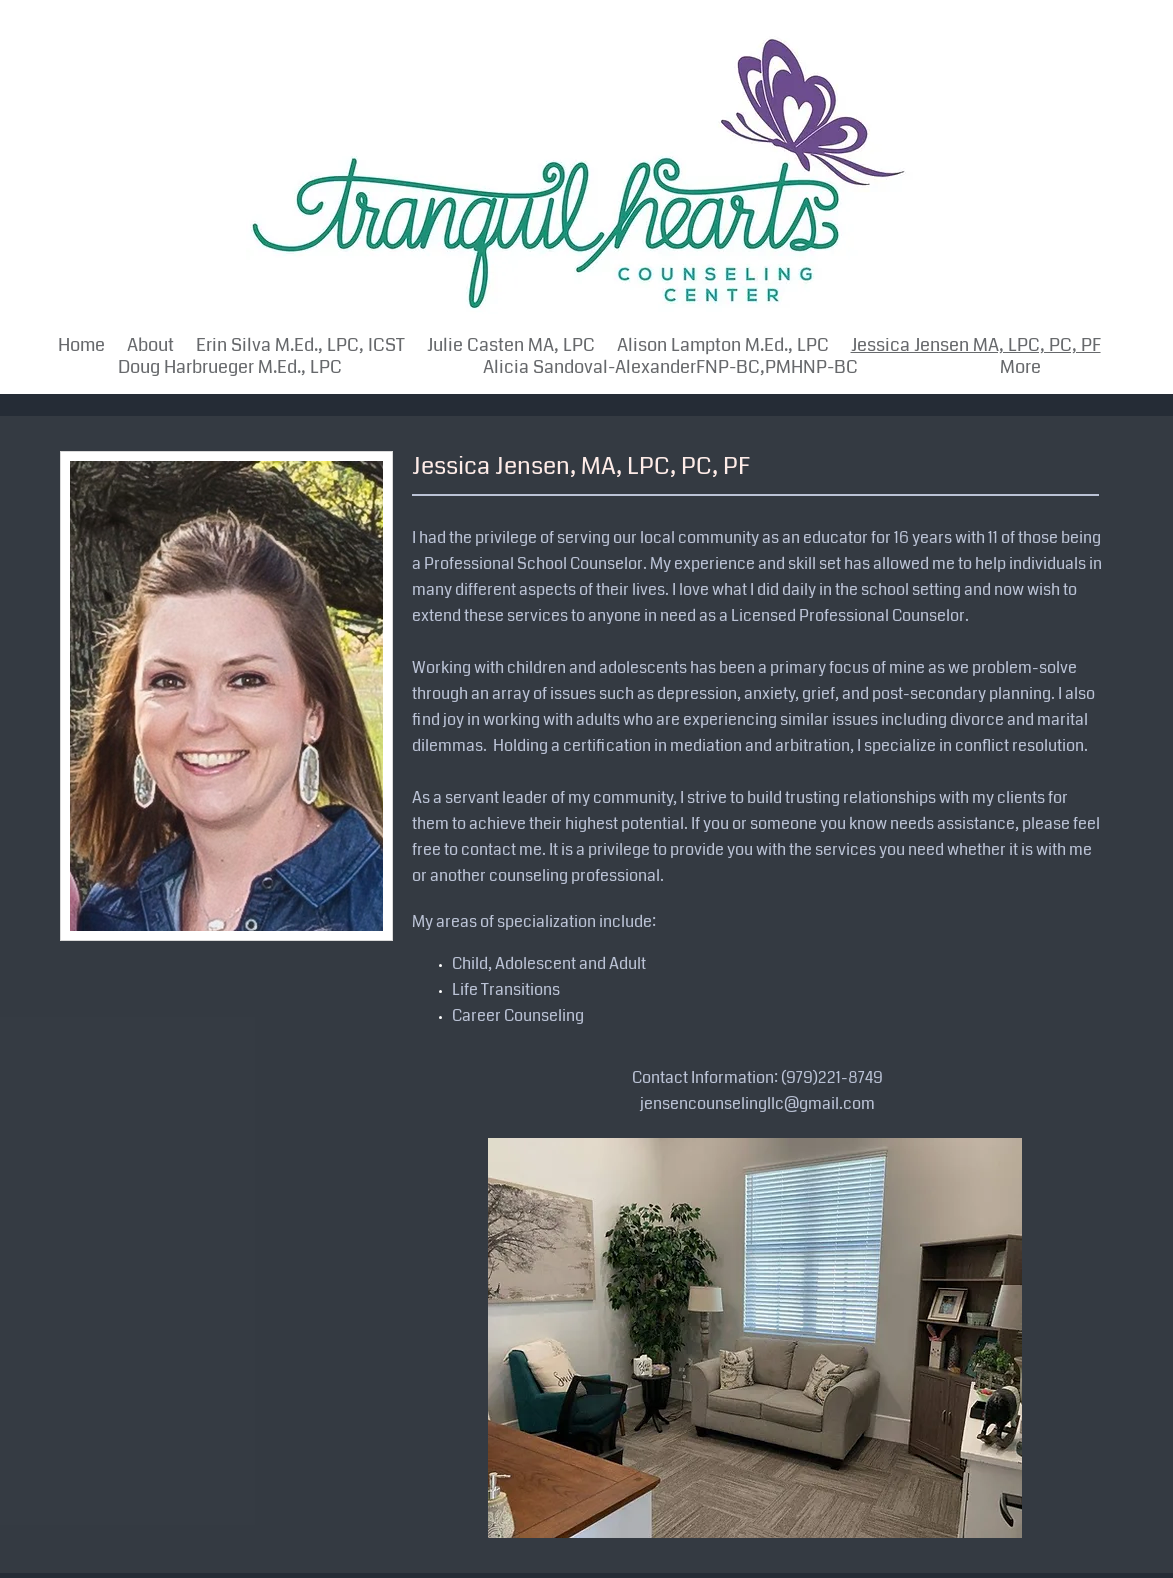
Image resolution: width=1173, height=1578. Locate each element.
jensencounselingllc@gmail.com (757, 1103)
